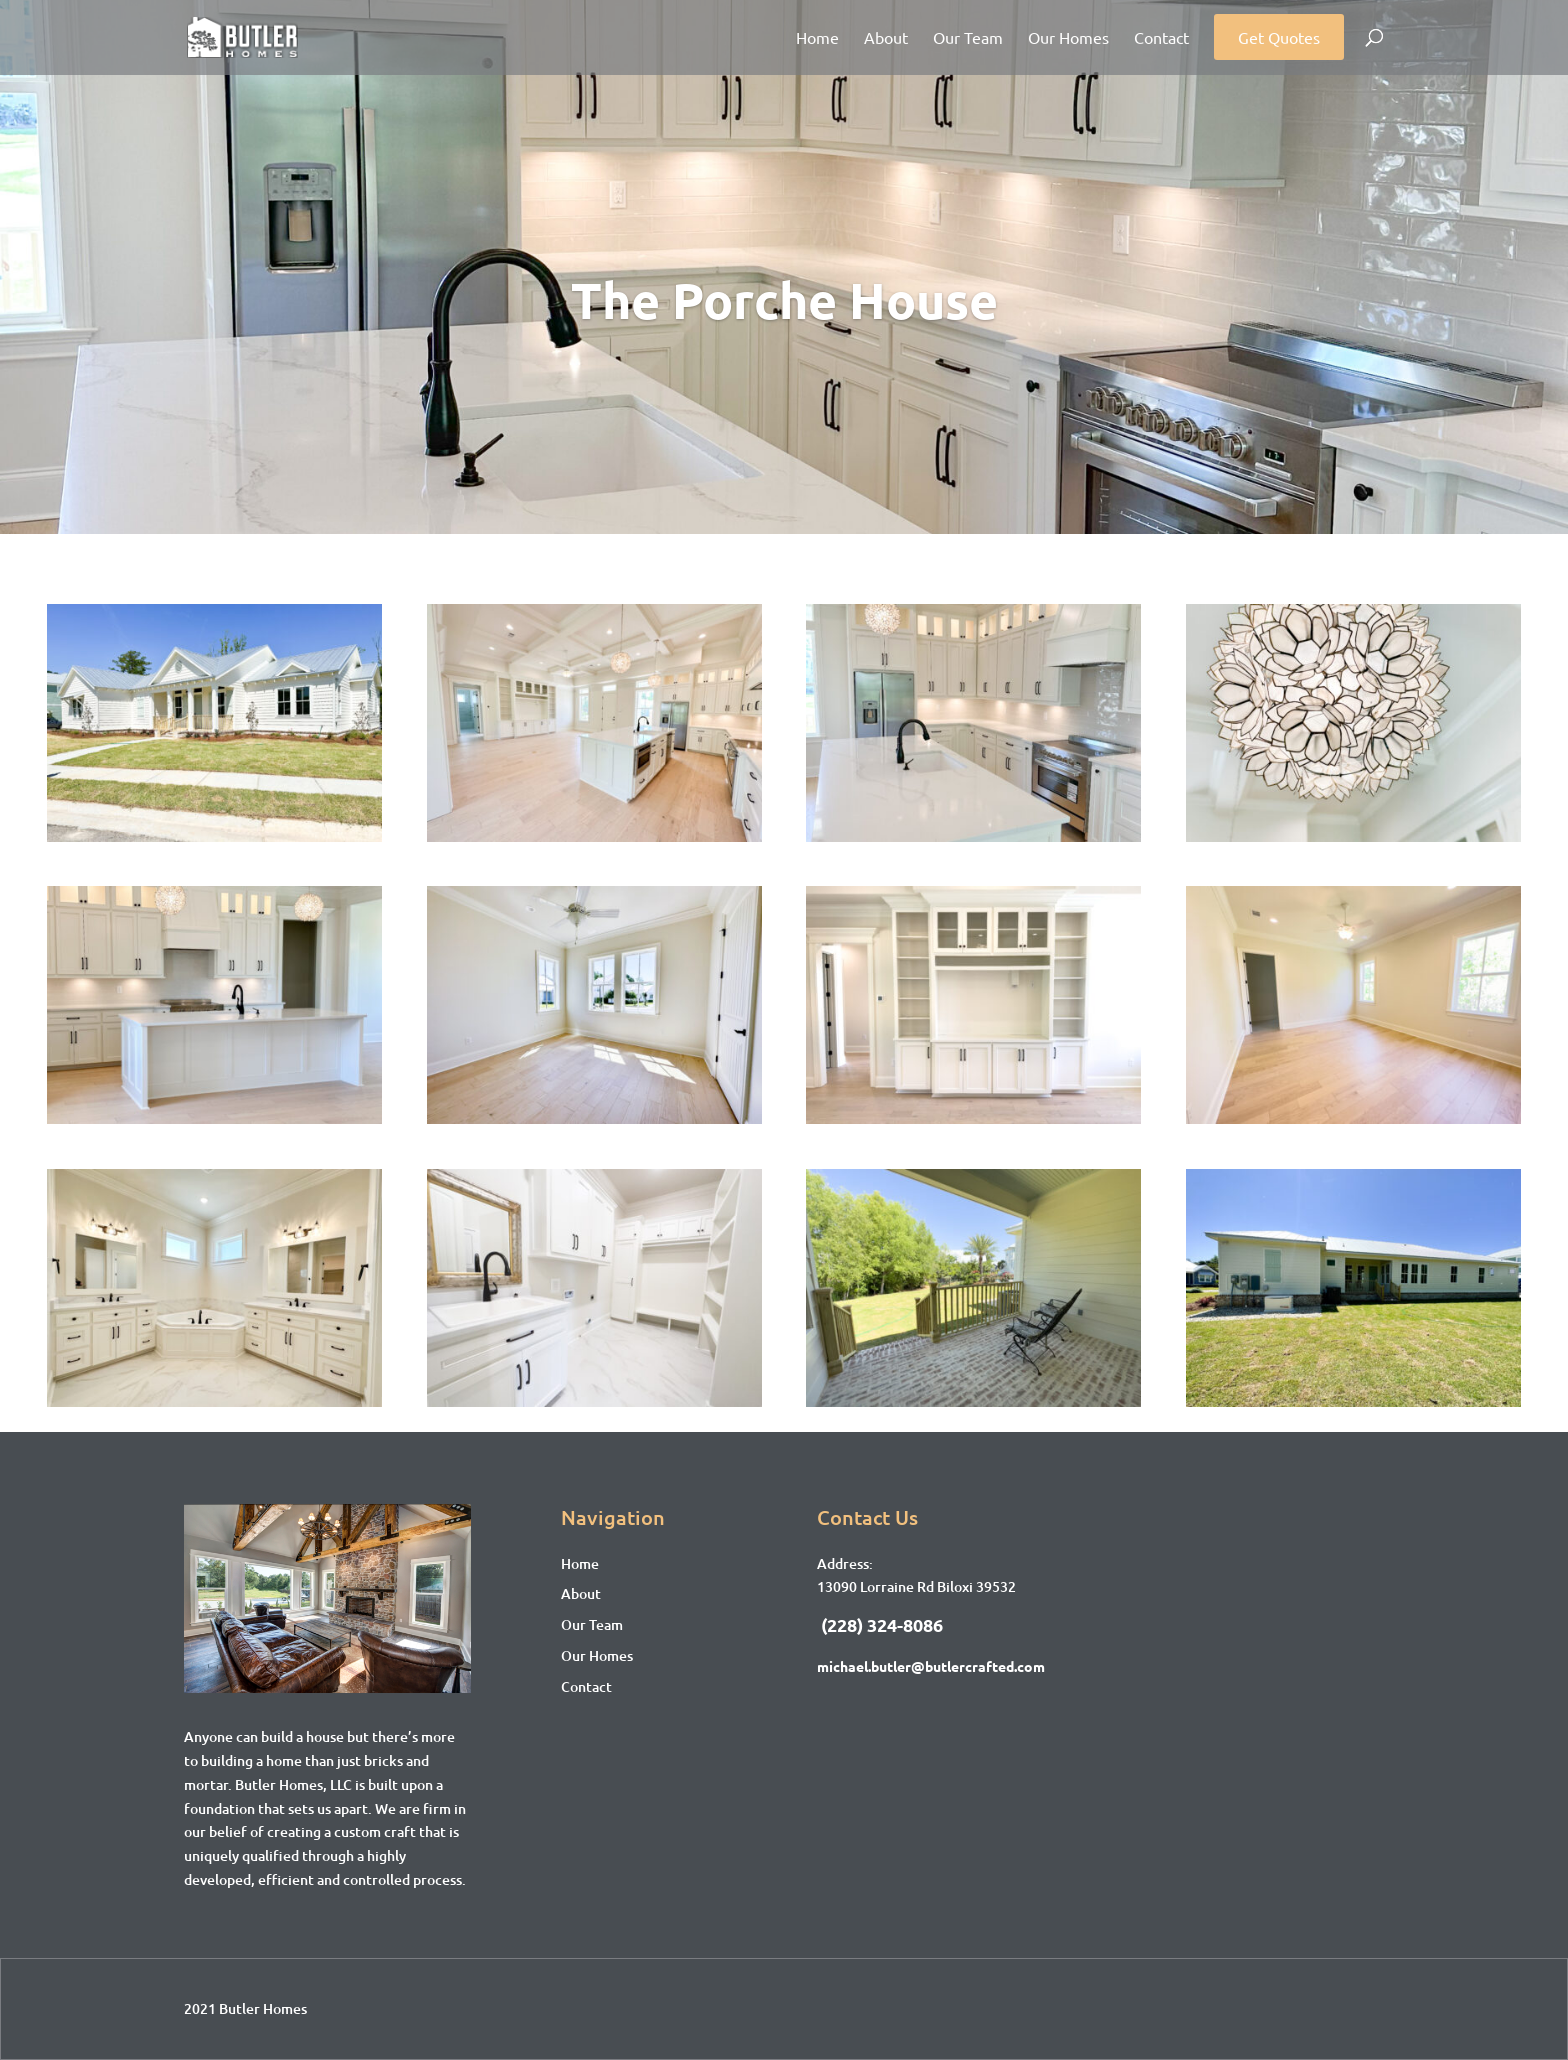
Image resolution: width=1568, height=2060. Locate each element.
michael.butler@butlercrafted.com (931, 1666)
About (886, 38)
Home (817, 38)
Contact (1161, 38)
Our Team (968, 38)
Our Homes (1068, 38)
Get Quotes (1279, 37)
